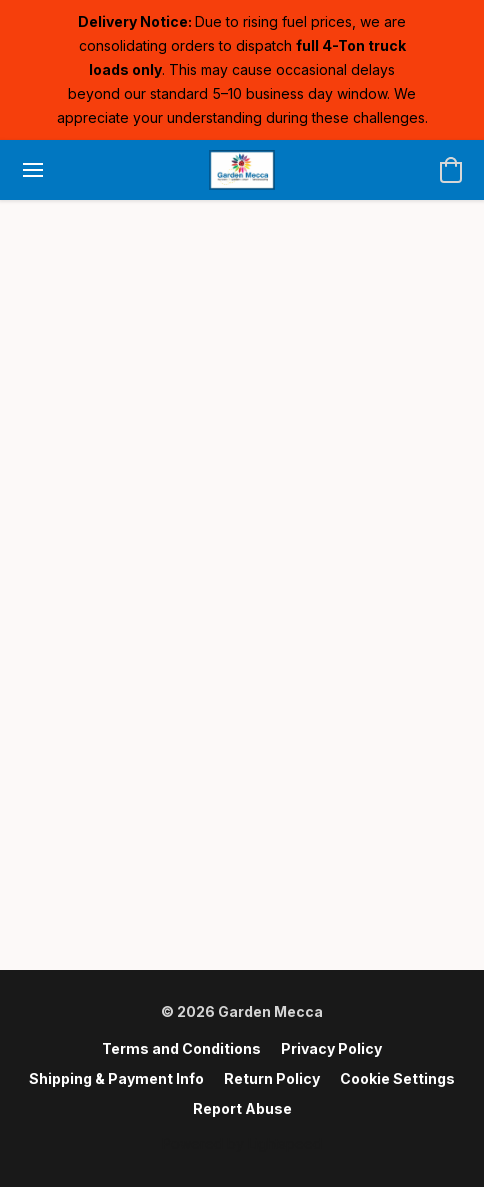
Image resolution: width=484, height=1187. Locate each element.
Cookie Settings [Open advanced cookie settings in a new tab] (397, 1078)
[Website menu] (33, 170)
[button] (242, 170)
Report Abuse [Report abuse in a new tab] (242, 1108)
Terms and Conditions (181, 1048)
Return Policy (272, 1078)
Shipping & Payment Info (116, 1078)
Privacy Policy (331, 1048)
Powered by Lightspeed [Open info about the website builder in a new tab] (242, 1143)
